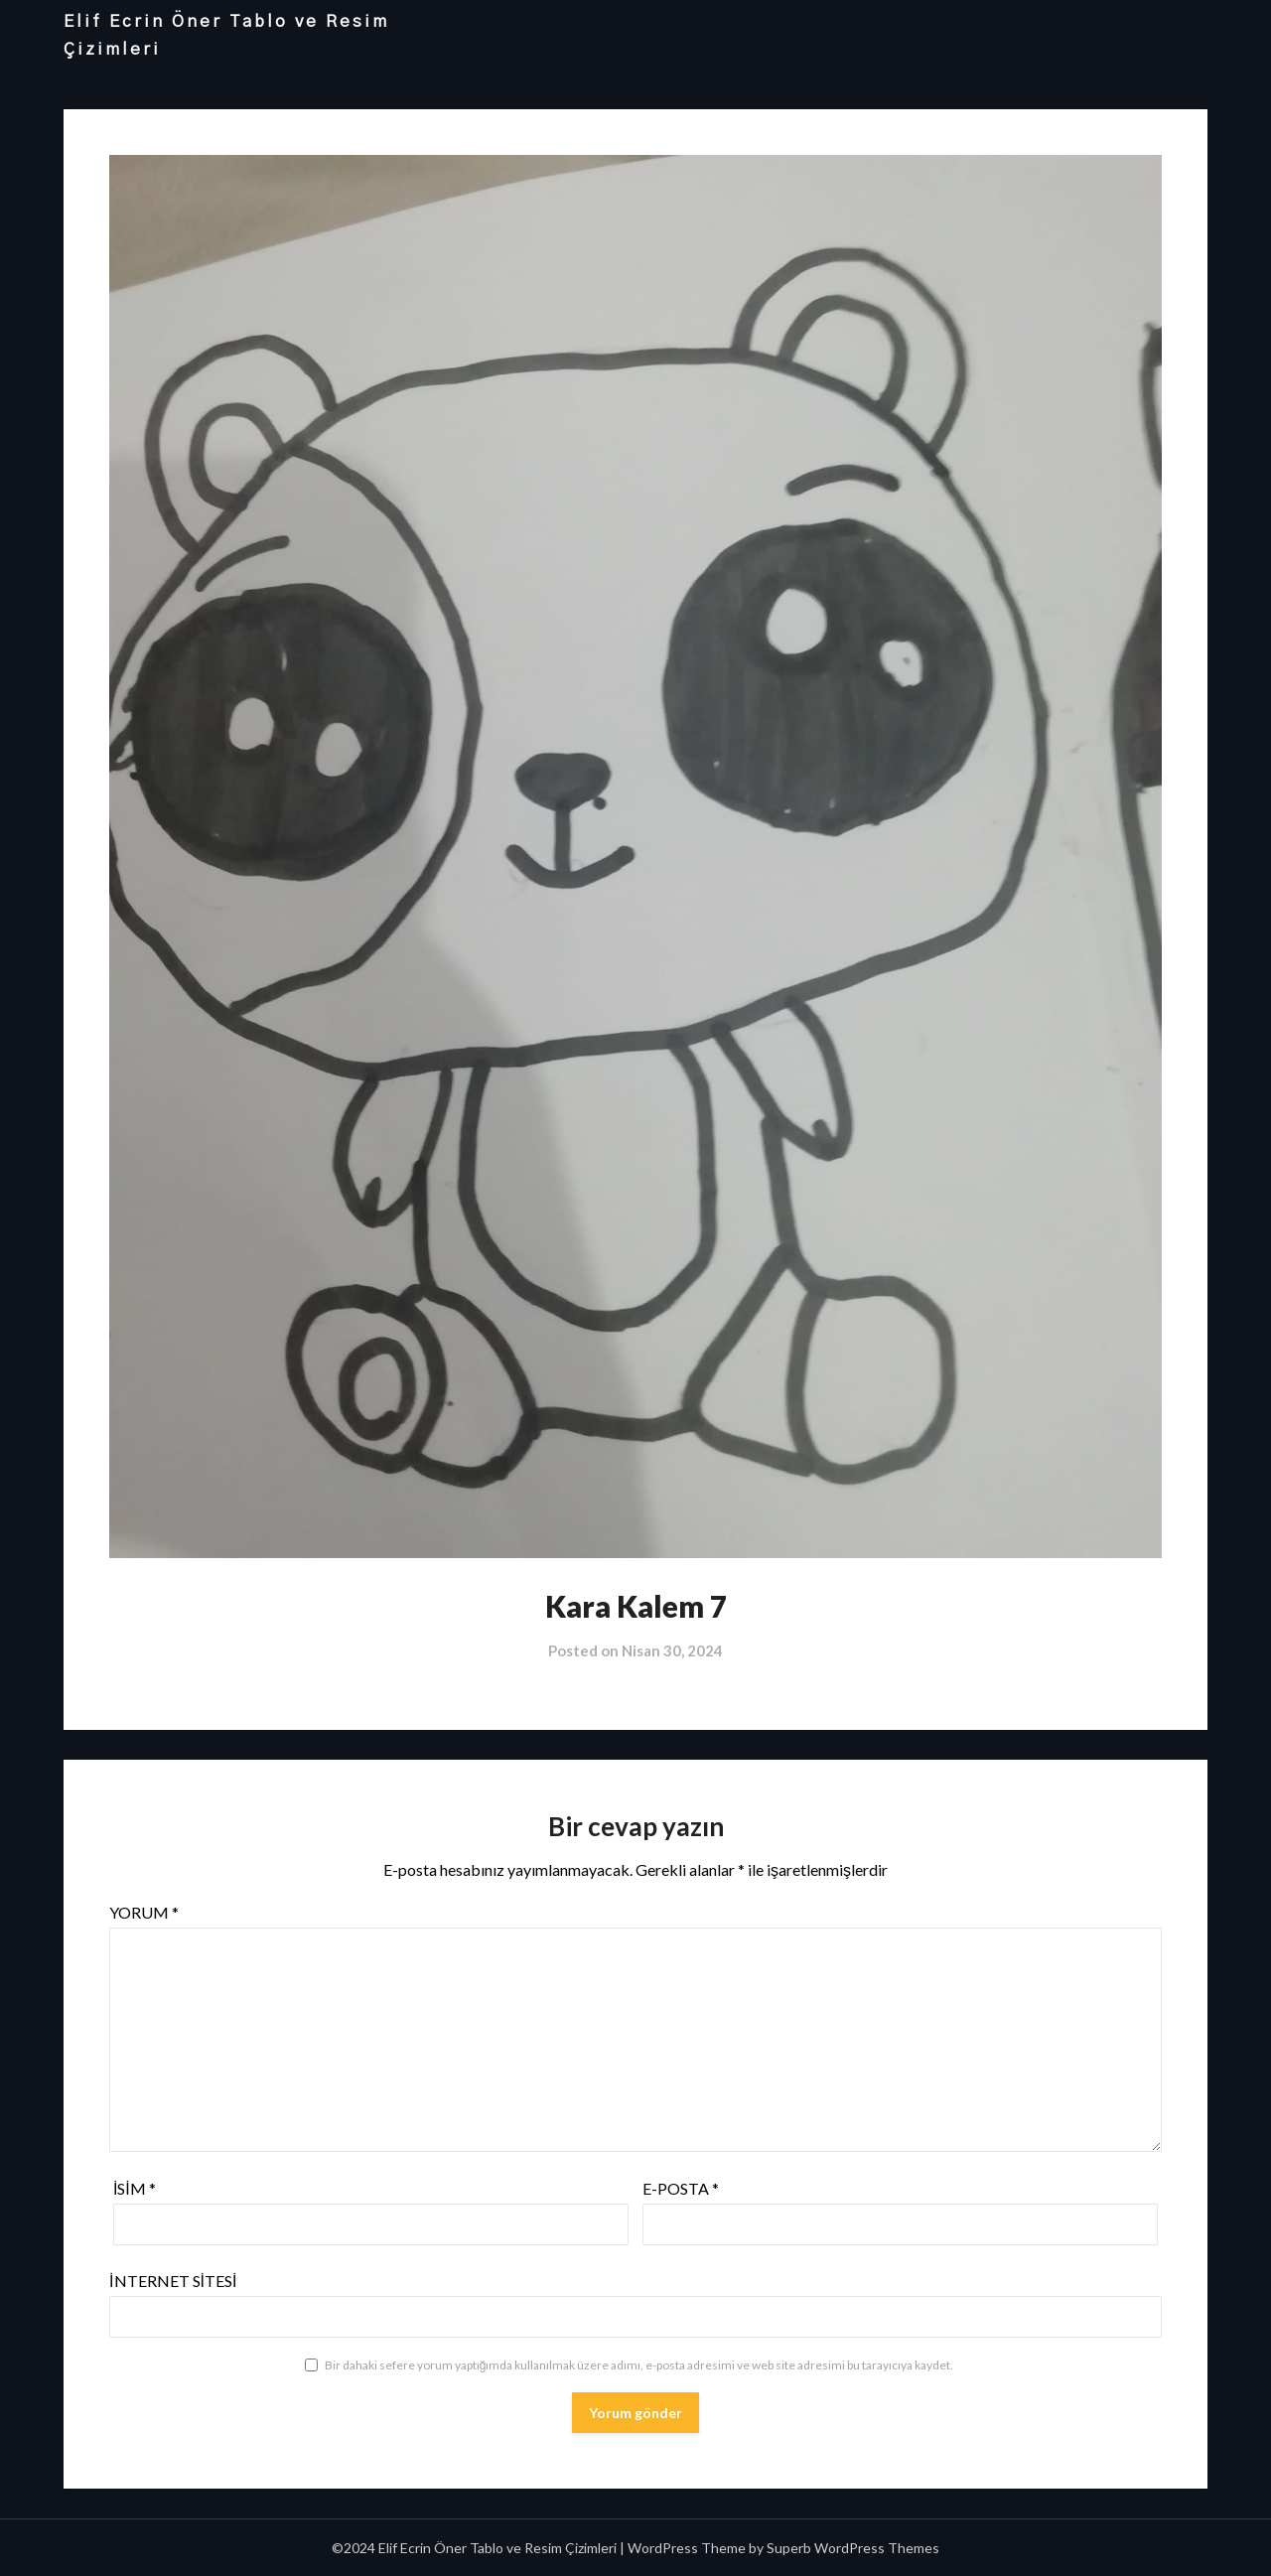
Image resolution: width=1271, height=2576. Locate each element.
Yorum (144, 1912)
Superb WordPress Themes (853, 2547)
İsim (134, 2188)
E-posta (680, 2188)
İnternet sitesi (172, 2280)
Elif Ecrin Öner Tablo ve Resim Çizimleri (226, 35)
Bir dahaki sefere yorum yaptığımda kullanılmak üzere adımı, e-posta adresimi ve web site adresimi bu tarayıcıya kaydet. (639, 2365)
